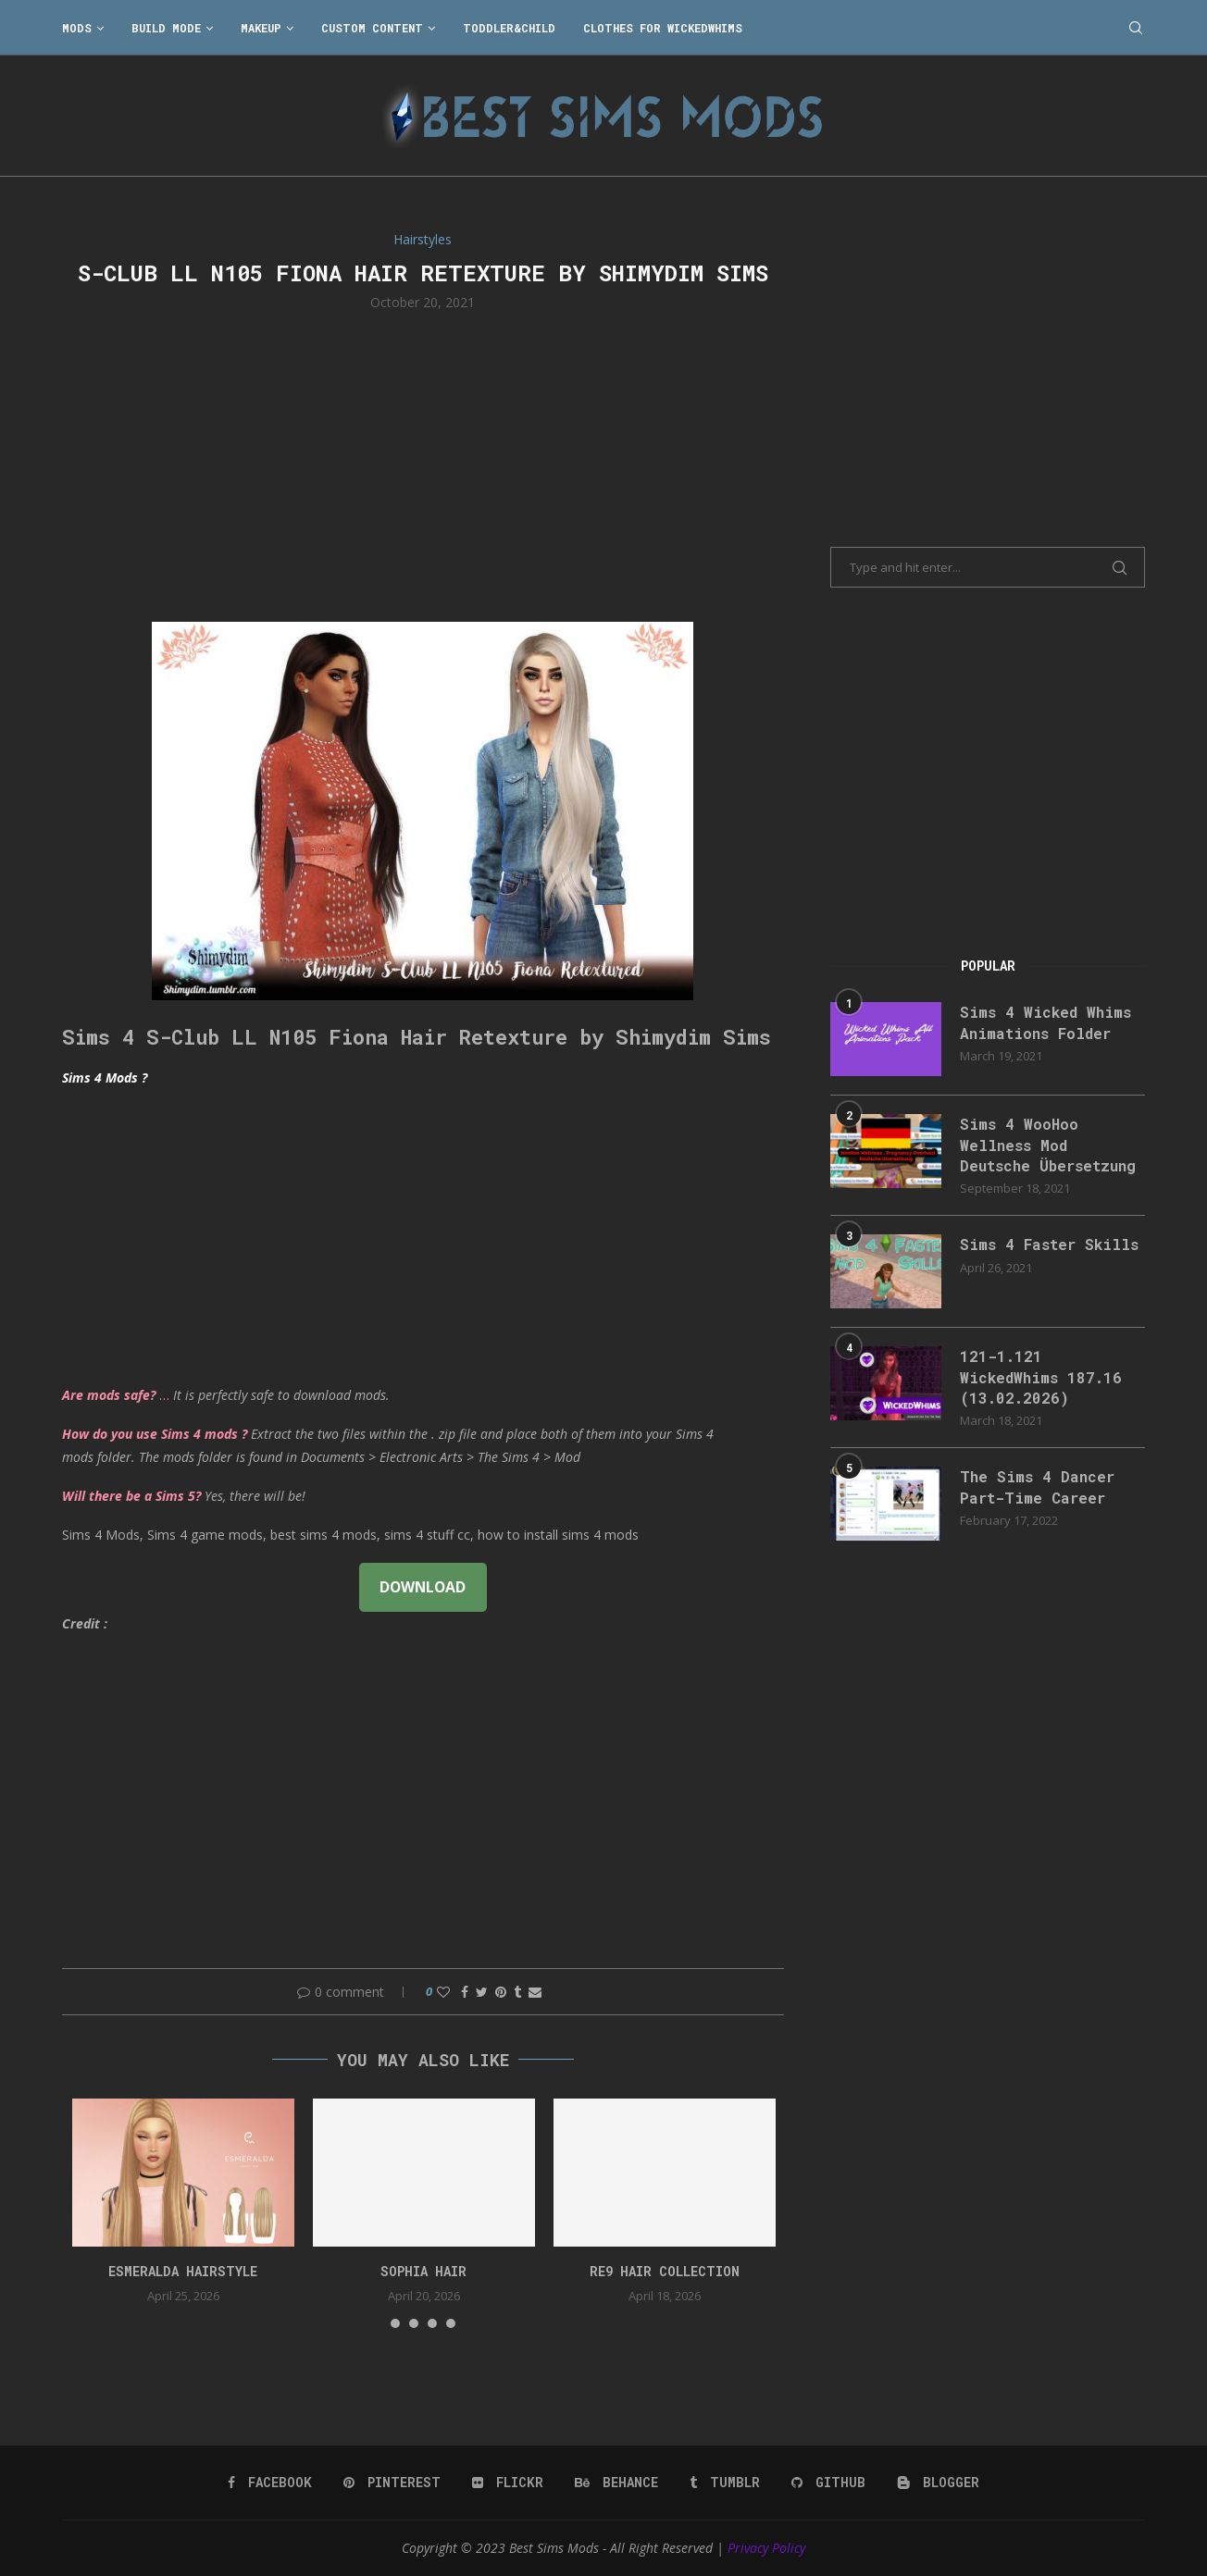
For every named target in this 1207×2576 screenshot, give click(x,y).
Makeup (261, 27)
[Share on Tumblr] (517, 1991)
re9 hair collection (665, 2271)
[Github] (828, 2482)
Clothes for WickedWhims (662, 27)
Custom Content (372, 27)
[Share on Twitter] (482, 1991)
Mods (77, 27)
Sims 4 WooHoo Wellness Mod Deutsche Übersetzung (1048, 1144)
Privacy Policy (766, 2548)
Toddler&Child (509, 27)
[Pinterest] (392, 2482)
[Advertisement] (423, 464)
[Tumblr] (725, 2482)
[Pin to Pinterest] (500, 1991)
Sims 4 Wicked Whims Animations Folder (1045, 1022)
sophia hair (423, 2271)
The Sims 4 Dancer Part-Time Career (1037, 1486)
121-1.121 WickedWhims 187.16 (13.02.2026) (1041, 1376)
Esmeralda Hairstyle (182, 2271)
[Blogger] (938, 2482)
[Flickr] (507, 2482)
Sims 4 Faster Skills (1049, 1244)
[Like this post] (443, 1991)
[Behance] (616, 2482)
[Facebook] (270, 2482)
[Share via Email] (535, 1991)
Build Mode (166, 27)
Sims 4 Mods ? (104, 1077)
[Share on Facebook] (464, 1991)
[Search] (1135, 28)
